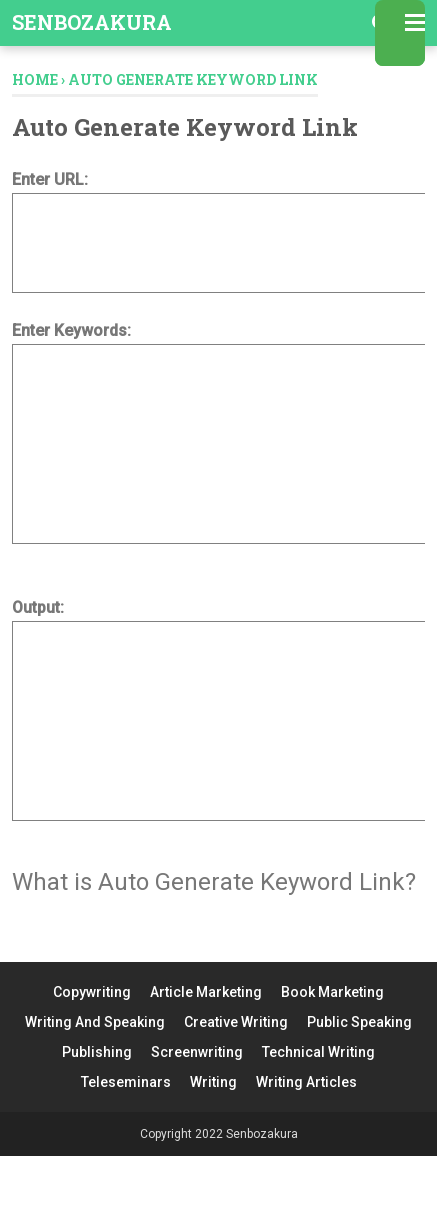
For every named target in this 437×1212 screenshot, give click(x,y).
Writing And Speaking (95, 1022)
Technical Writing (318, 1052)
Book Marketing (332, 992)
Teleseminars (126, 1082)
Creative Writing (236, 1022)
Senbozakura (92, 22)
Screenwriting (197, 1052)
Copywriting (92, 992)
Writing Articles (306, 1082)
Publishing (97, 1052)
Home (35, 79)
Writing (213, 1082)
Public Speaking (359, 1022)
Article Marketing (206, 992)
